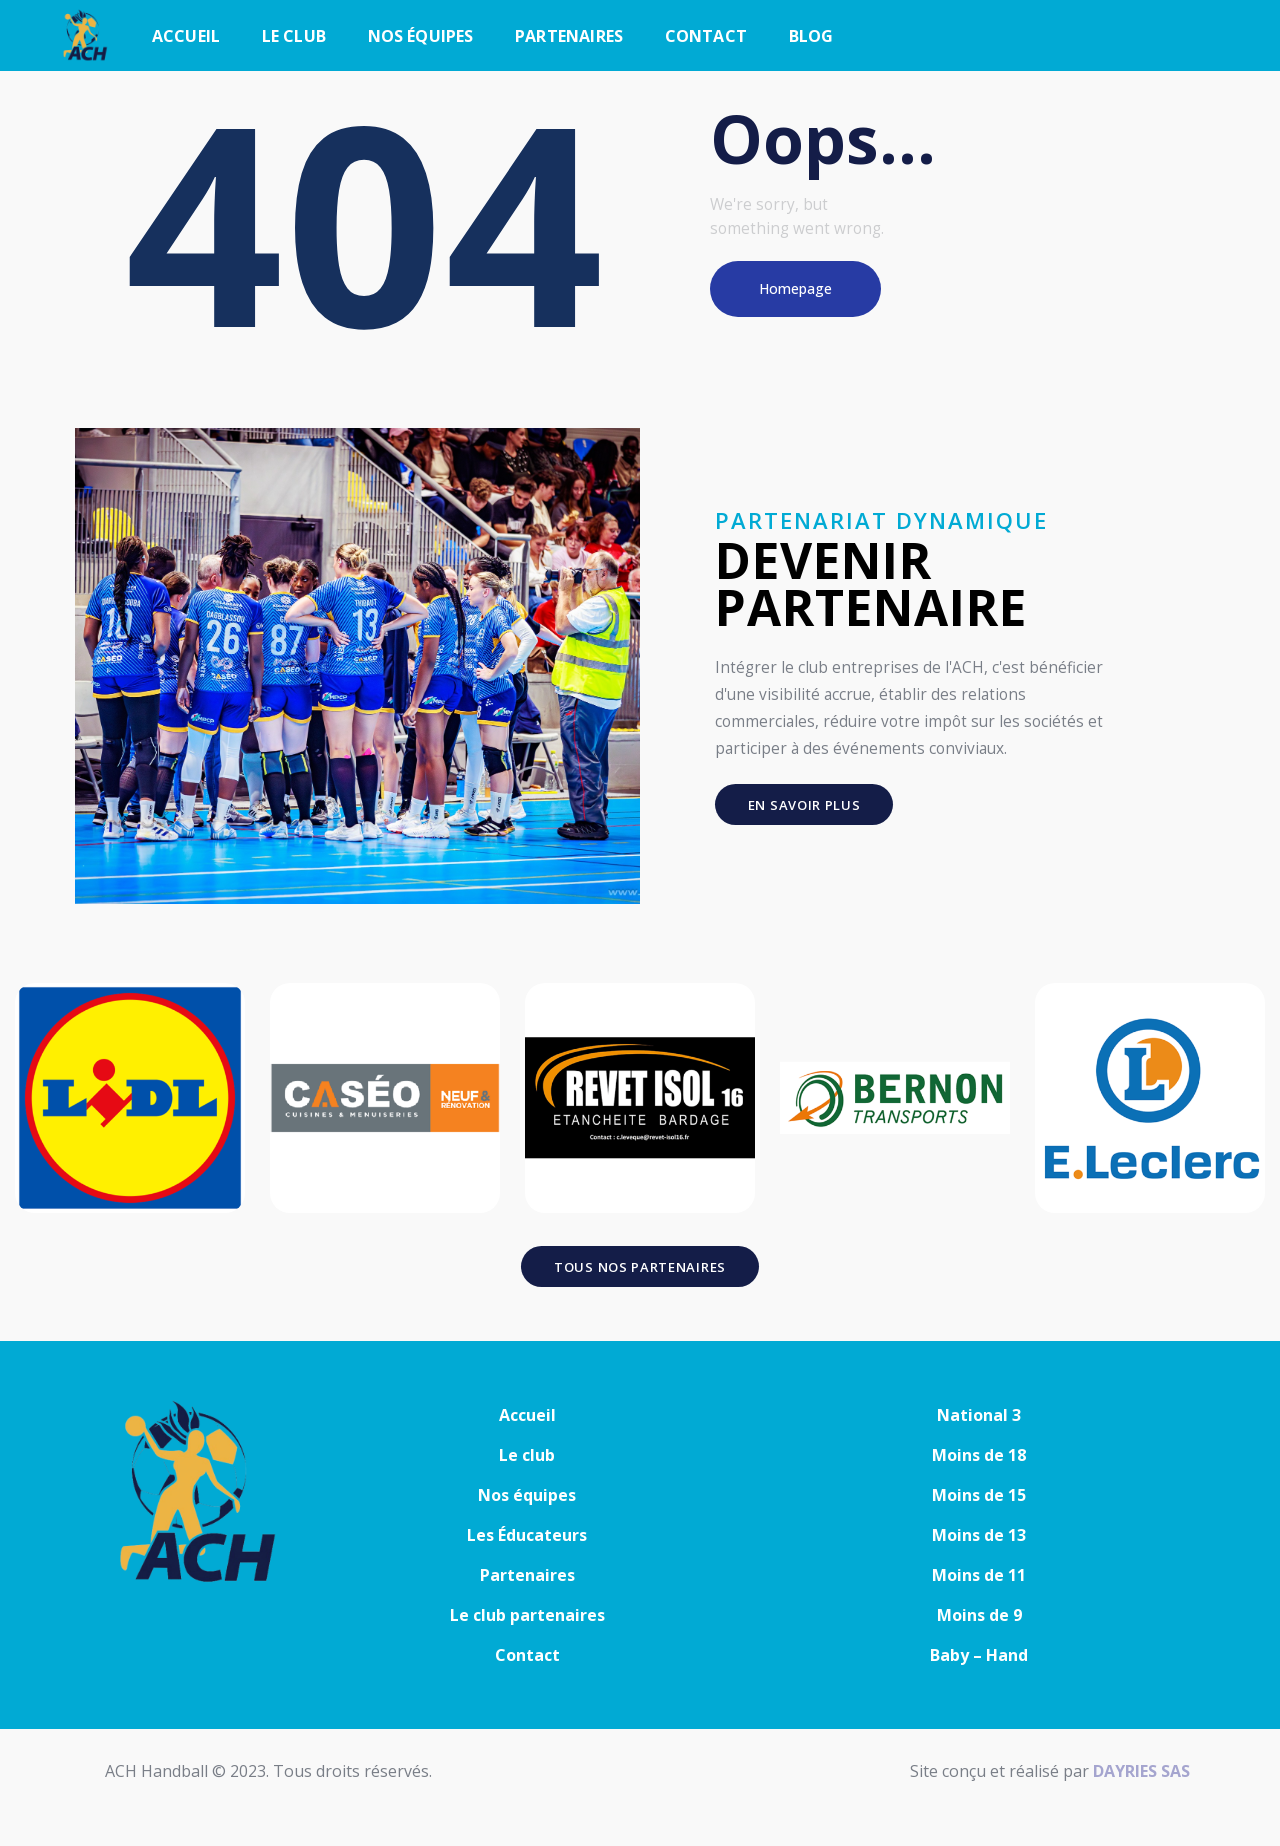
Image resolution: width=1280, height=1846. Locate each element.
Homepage (795, 288)
